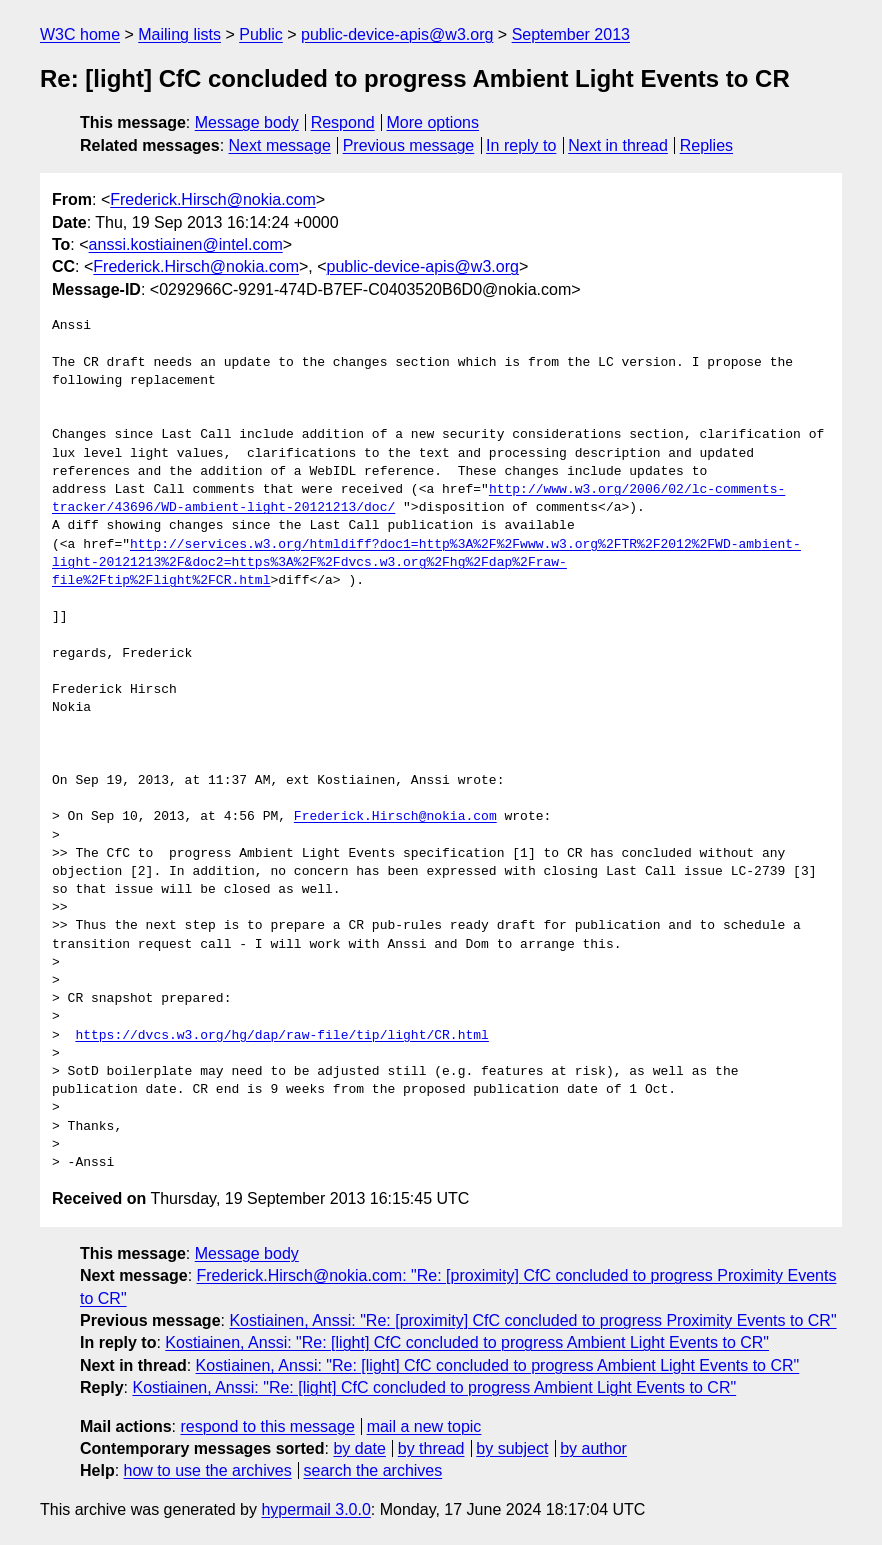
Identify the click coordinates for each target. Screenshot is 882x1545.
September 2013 (571, 34)
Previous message (409, 145)
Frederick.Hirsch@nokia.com (213, 199)
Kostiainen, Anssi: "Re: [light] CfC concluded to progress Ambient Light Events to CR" (467, 1342)
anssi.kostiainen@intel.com (186, 244)
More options (433, 122)
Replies (706, 145)
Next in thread (618, 145)
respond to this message (267, 1426)
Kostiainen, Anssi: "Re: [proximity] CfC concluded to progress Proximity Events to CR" (532, 1320)
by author (593, 1448)
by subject (512, 1448)
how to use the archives (208, 1470)
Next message (280, 145)
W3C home (80, 34)
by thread (431, 1448)
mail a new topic (424, 1426)
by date (359, 1448)
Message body (247, 122)
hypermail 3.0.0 (315, 1509)
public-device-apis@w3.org (397, 34)
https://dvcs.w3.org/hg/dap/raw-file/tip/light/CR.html (281, 1036)
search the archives (373, 1470)
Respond (343, 122)
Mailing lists (179, 34)
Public (261, 34)
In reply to (521, 145)
